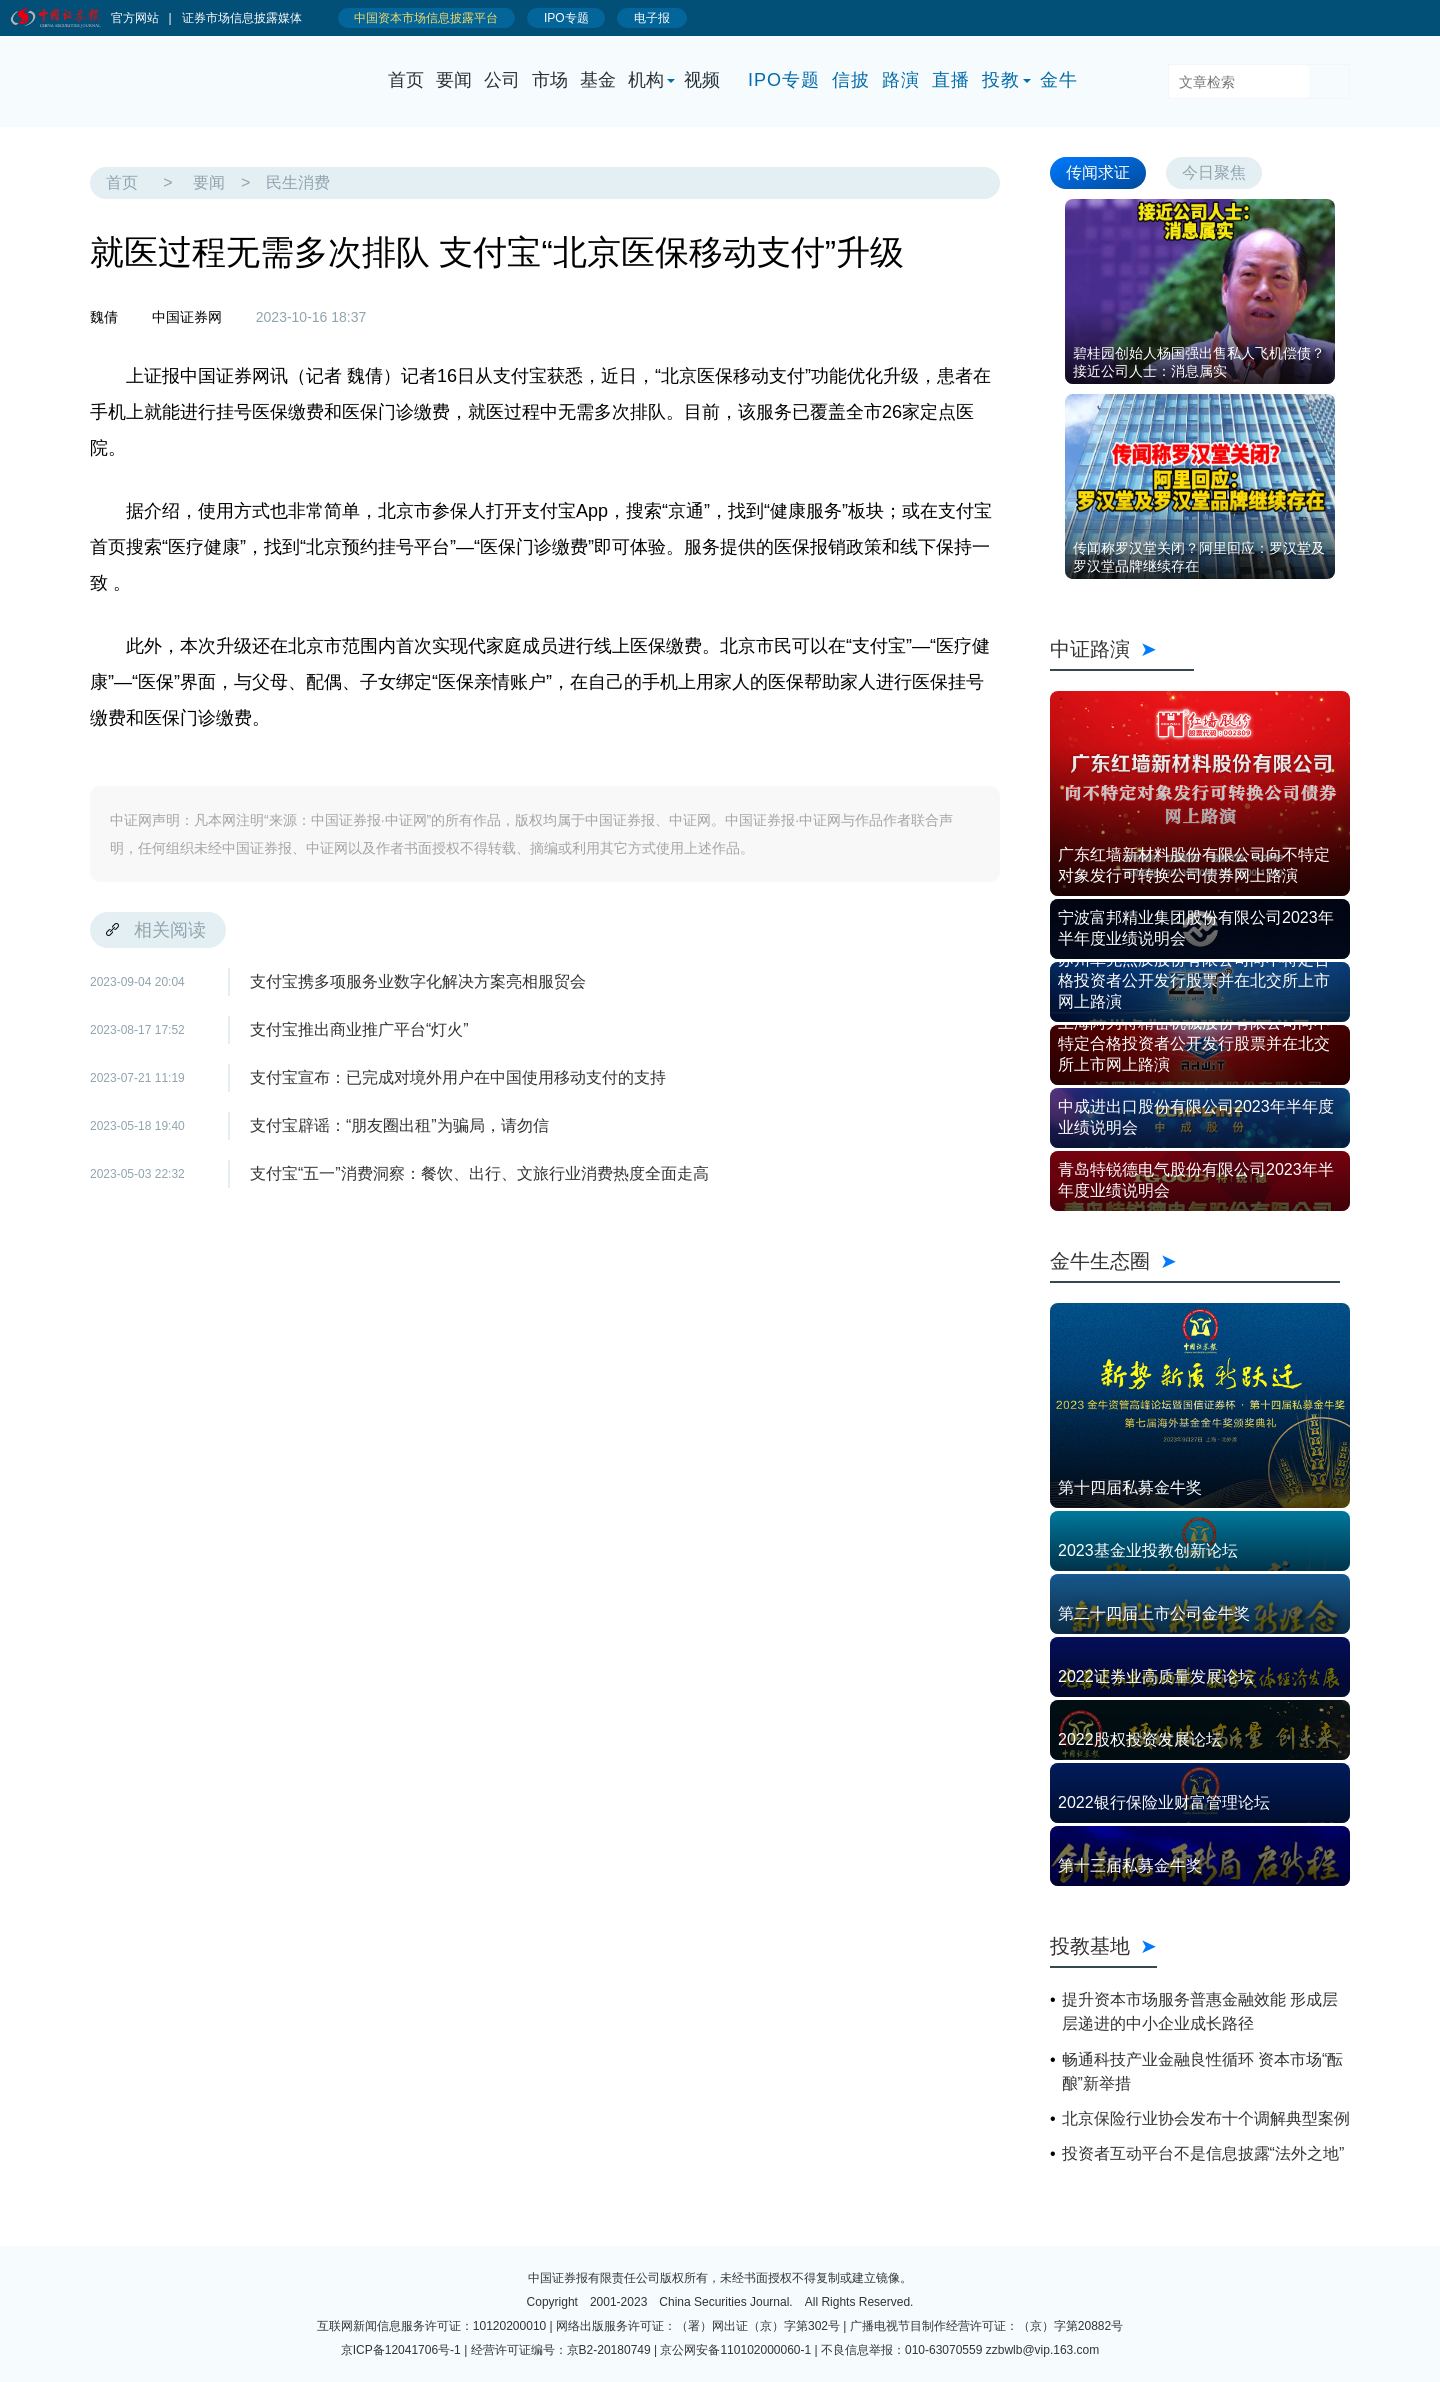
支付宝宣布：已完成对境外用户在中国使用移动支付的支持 (458, 1077)
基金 (598, 80)
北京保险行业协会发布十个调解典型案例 (1206, 2118)
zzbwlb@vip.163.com (1043, 2350)
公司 (502, 80)
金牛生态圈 (1195, 1261)
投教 (1001, 80)
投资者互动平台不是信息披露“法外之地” (1203, 2153)
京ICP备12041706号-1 (401, 2350)
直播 (951, 80)
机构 (646, 80)
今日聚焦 (1214, 172)
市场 (550, 80)
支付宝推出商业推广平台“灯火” (359, 1029)
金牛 (1059, 80)
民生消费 (298, 182)
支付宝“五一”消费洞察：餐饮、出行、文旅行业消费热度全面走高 (479, 1173)
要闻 (454, 80)
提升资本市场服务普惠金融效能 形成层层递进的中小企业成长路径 (1200, 2011)
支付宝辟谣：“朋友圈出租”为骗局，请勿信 (399, 1125)
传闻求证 (1098, 172)
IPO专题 (784, 80)
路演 (901, 80)
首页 (406, 80)
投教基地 (1103, 1946)
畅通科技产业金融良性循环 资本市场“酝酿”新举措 (1203, 2071)
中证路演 (1122, 649)
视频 (702, 80)
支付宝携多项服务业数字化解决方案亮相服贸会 (418, 981)
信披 (851, 80)
